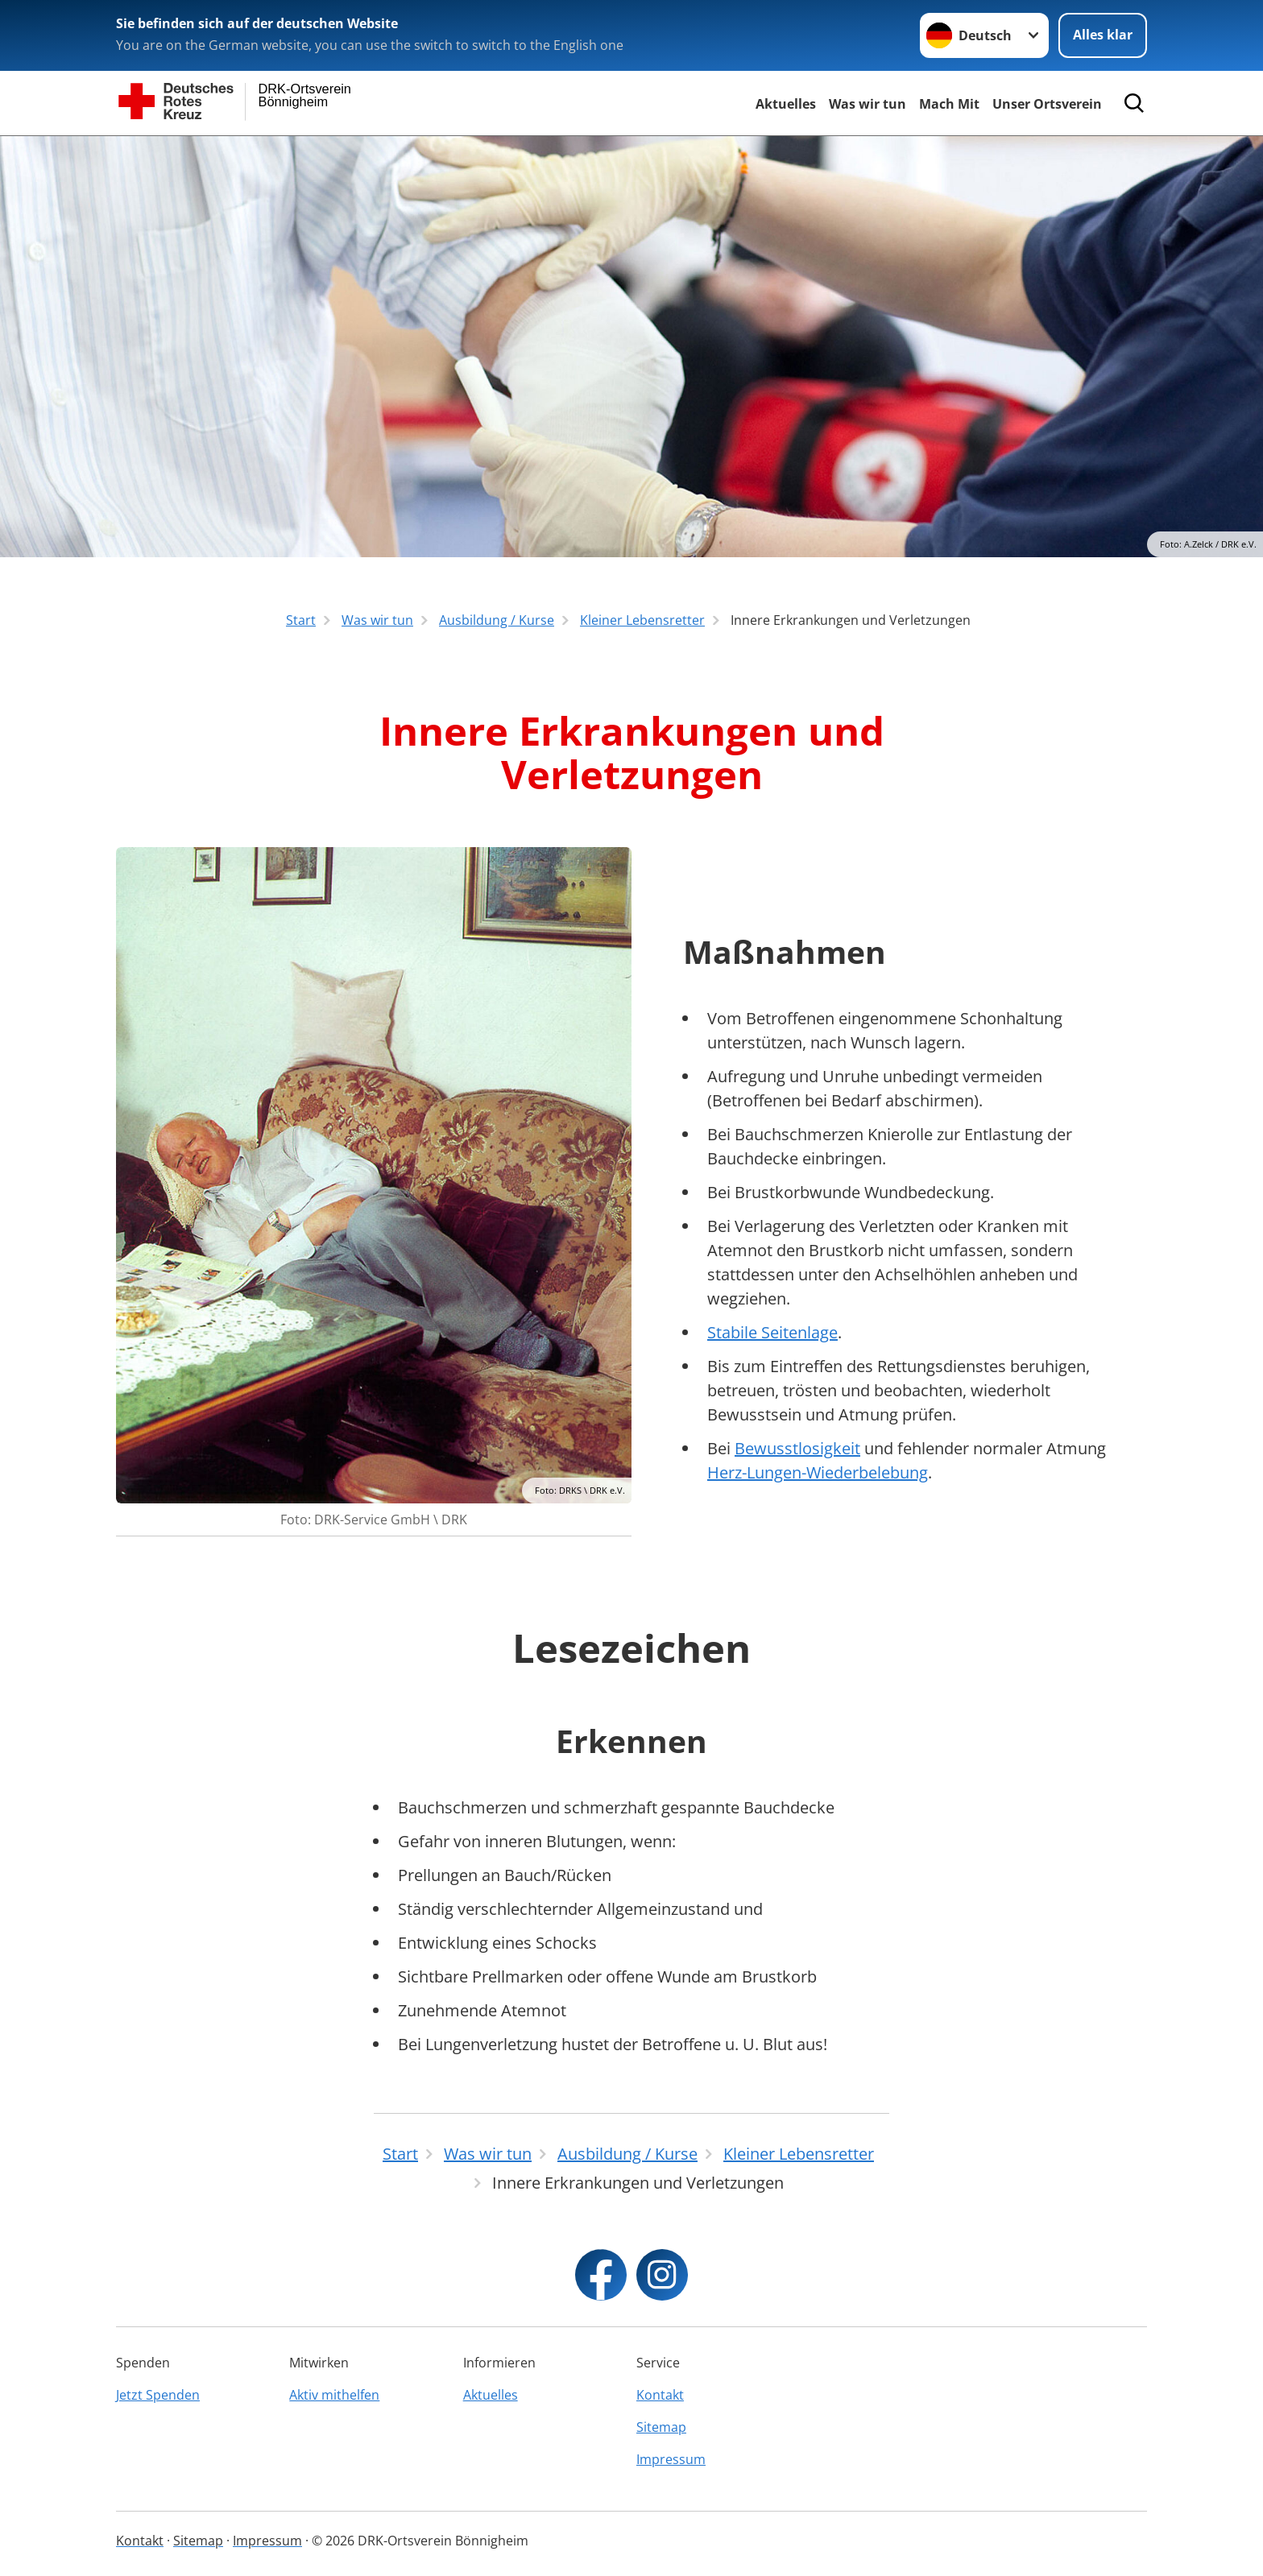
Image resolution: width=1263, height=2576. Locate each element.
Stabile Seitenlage (772, 1332)
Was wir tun (867, 104)
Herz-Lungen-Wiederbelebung (817, 1472)
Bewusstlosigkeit (797, 1448)
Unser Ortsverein (1047, 104)
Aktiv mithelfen (334, 2395)
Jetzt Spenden (158, 2395)
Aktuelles (786, 104)
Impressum (671, 2459)
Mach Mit (949, 104)
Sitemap (661, 2427)
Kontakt (660, 2395)
